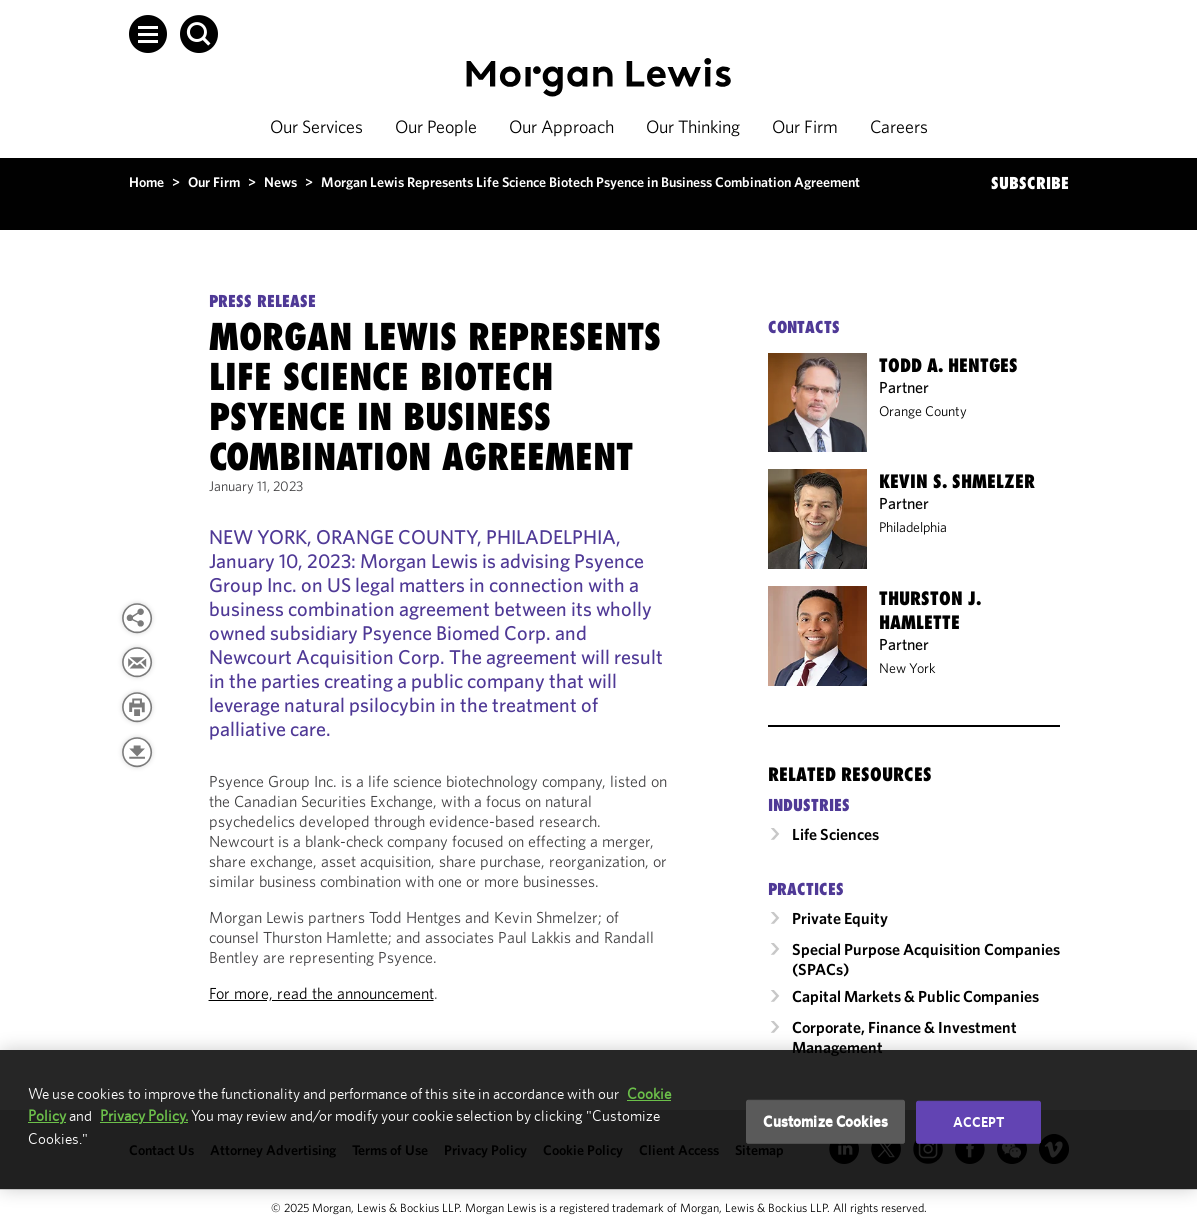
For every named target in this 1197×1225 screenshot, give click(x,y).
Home (146, 182)
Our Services (316, 126)
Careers (899, 126)
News (280, 182)
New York (907, 668)
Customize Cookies (825, 1121)
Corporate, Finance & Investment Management (904, 1037)
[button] (148, 34)
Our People (436, 126)
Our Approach (561, 126)
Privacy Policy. (144, 1115)
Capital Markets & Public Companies (915, 996)
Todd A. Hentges (948, 365)
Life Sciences (835, 834)
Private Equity (840, 918)
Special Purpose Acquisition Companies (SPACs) (926, 959)
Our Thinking (693, 126)
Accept (979, 1122)
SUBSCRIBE (1030, 183)
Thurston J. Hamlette (930, 610)
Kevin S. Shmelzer (957, 481)
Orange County (923, 411)
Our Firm (805, 126)
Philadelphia (913, 527)
